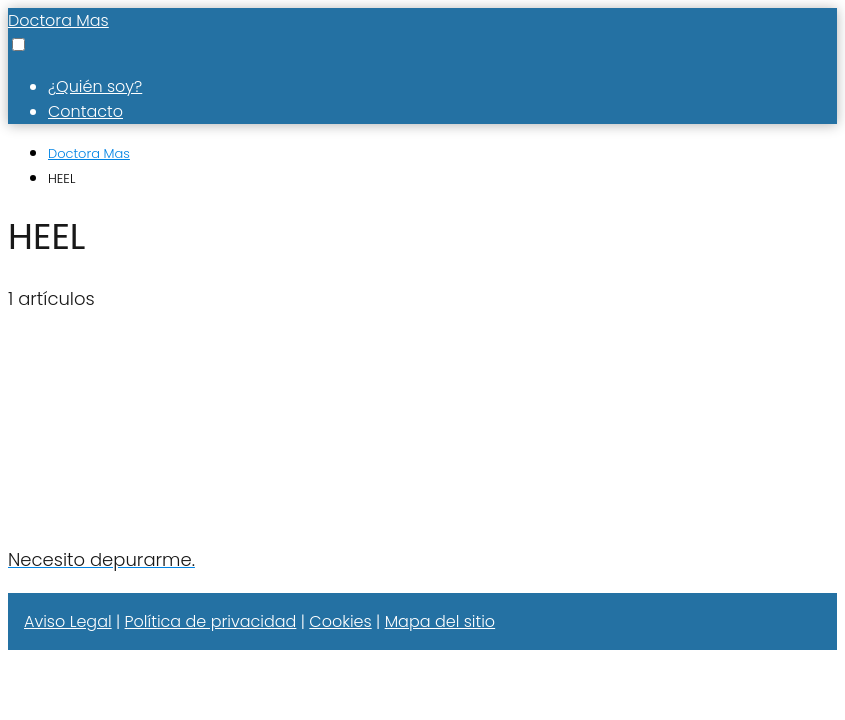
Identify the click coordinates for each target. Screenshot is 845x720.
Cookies (340, 621)
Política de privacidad (211, 621)
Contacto (85, 111)
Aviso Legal (68, 621)
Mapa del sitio (440, 621)
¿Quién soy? (95, 86)
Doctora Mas (58, 20)
